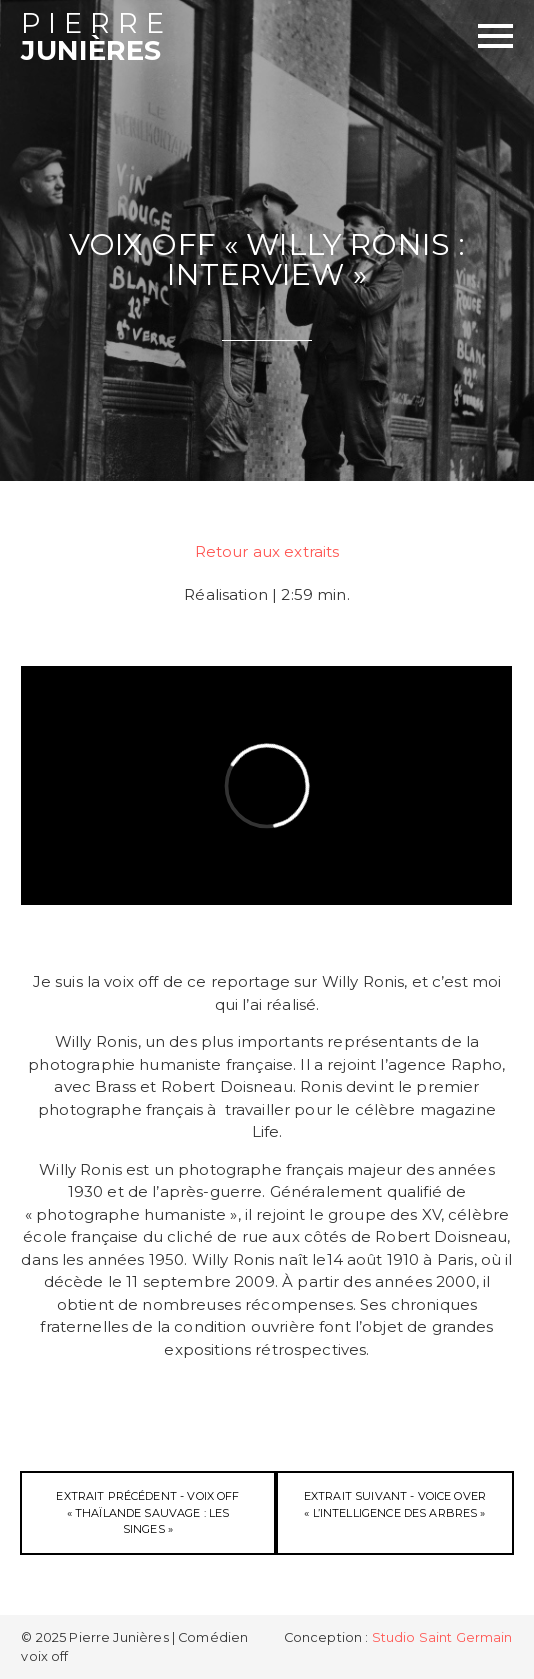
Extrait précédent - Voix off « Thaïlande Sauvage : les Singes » (147, 1512)
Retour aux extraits (267, 551)
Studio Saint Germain (442, 1637)
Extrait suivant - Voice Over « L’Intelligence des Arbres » (395, 1504)
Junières (144, 38)
